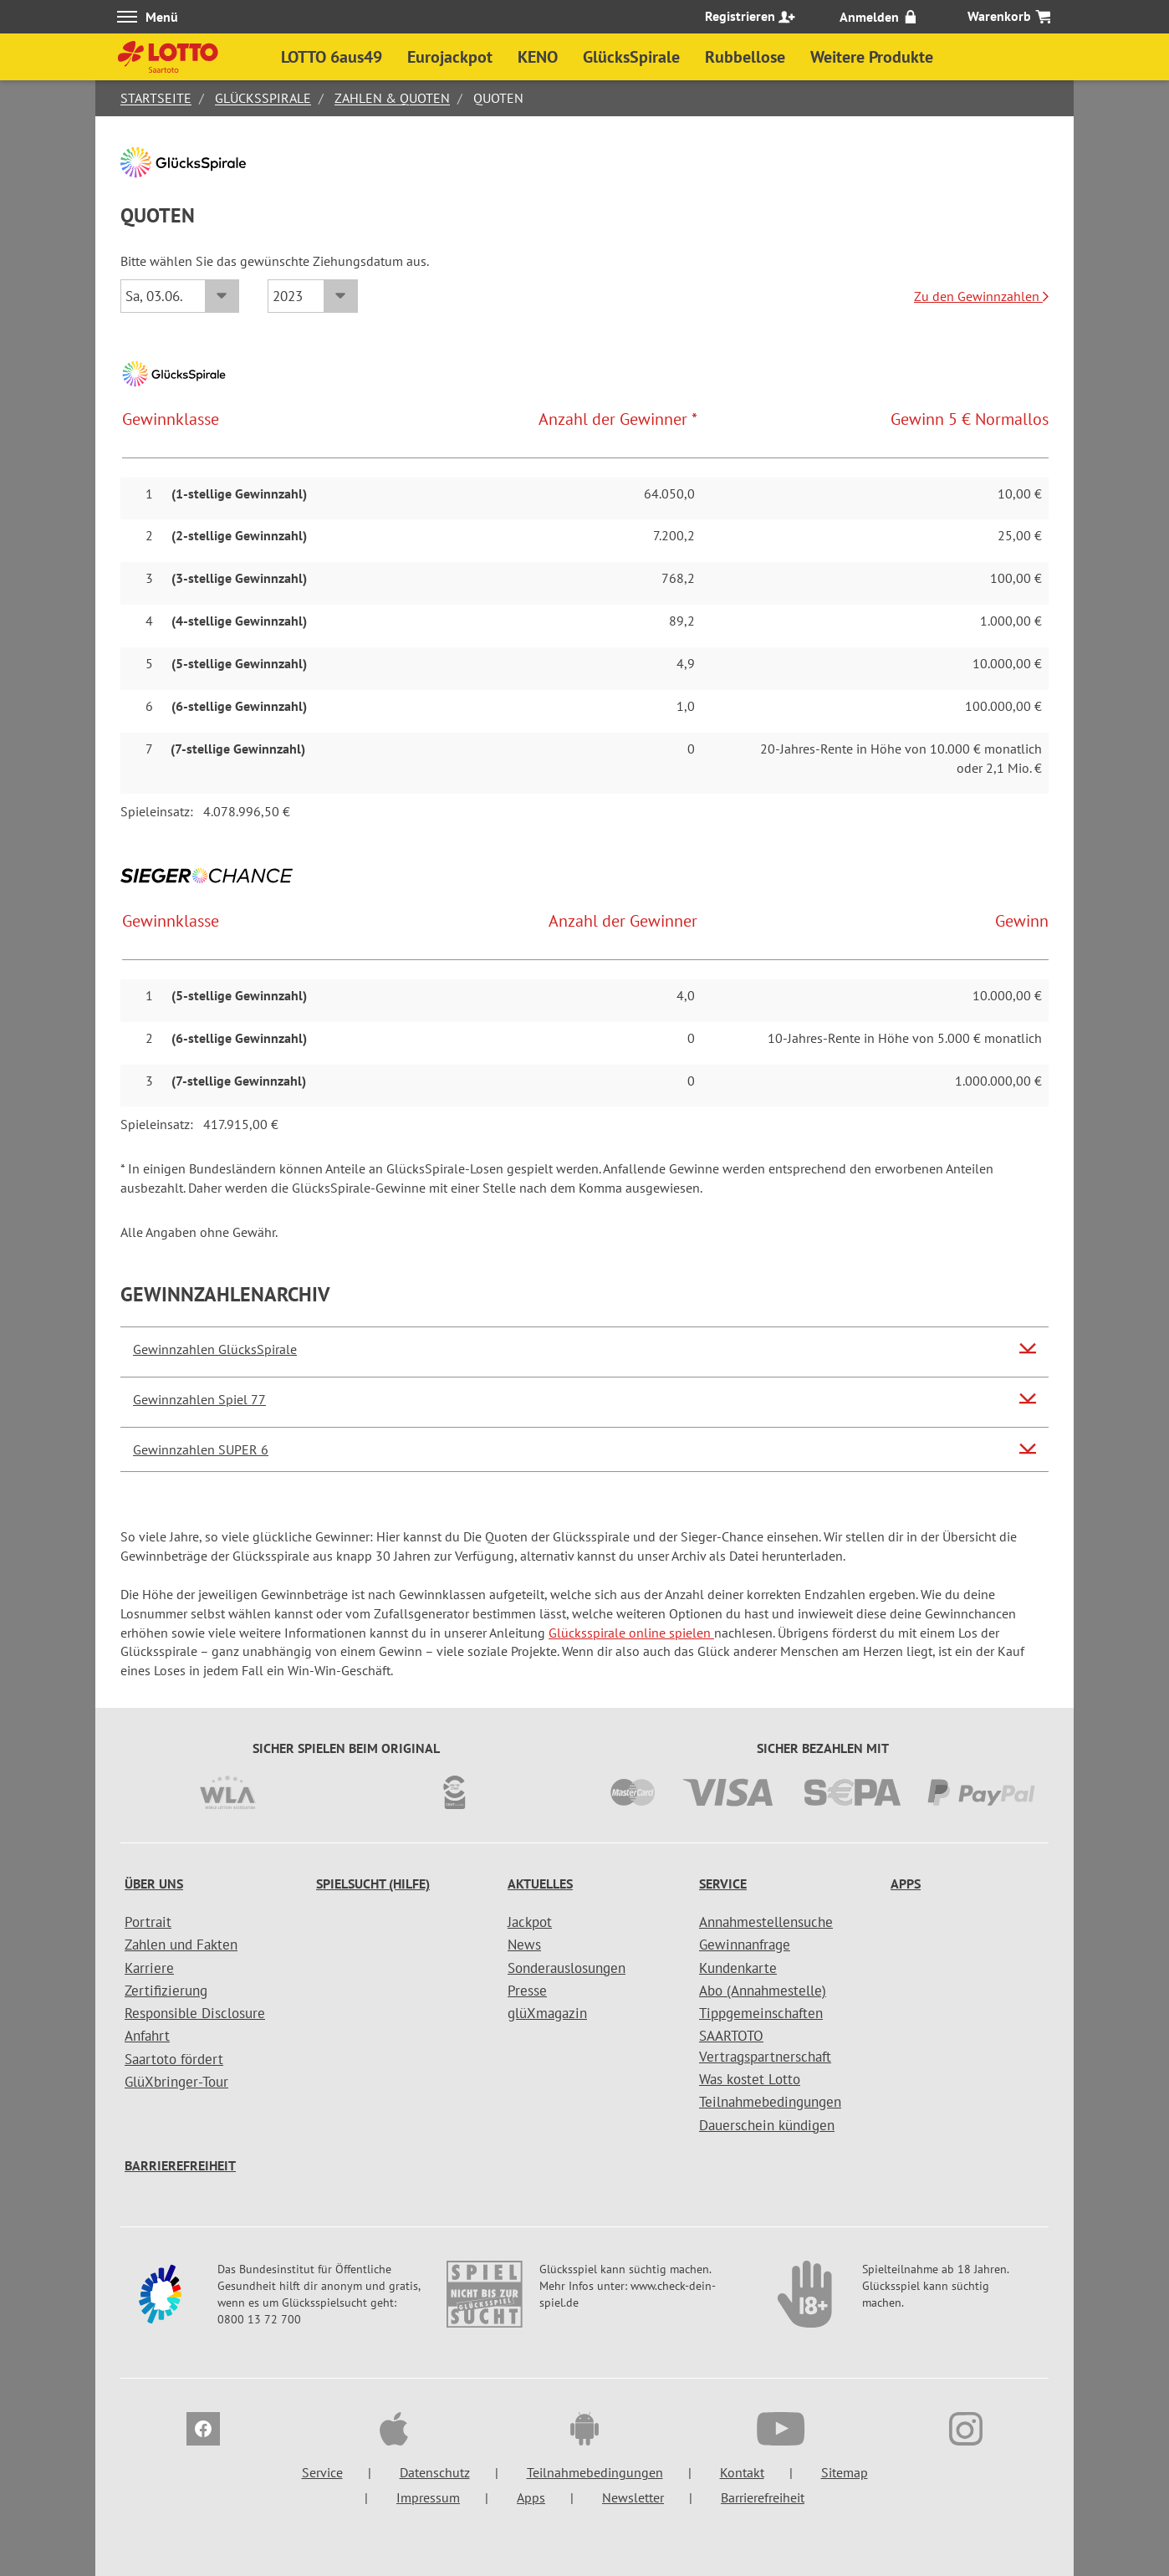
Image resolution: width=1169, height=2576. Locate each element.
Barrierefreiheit (180, 2165)
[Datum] (179, 296)
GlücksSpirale (263, 97)
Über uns (154, 1883)
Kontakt (742, 2472)
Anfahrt (147, 2036)
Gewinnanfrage (744, 1944)
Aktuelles (540, 1883)
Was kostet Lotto (749, 2079)
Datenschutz (435, 2472)
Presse (527, 1990)
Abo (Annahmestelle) (762, 1990)
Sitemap (844, 2472)
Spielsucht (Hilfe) (373, 1883)
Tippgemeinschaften (761, 2013)
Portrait (148, 1922)
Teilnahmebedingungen (770, 2102)
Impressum (428, 2497)
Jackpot (530, 1922)
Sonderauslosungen (566, 1968)
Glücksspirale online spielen (631, 1632)
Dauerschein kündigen (767, 2125)
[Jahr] (312, 296)
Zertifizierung (166, 1990)
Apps (906, 1883)
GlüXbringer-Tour (176, 2082)
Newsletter (633, 2497)
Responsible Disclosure (195, 2013)
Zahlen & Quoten (392, 97)
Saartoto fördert (174, 2059)
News (524, 1944)
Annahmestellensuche (766, 1922)
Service (723, 1883)
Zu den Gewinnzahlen (981, 296)
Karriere (149, 1968)
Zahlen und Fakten (181, 1944)
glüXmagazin (547, 2013)
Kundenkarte (738, 1968)
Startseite (155, 97)
